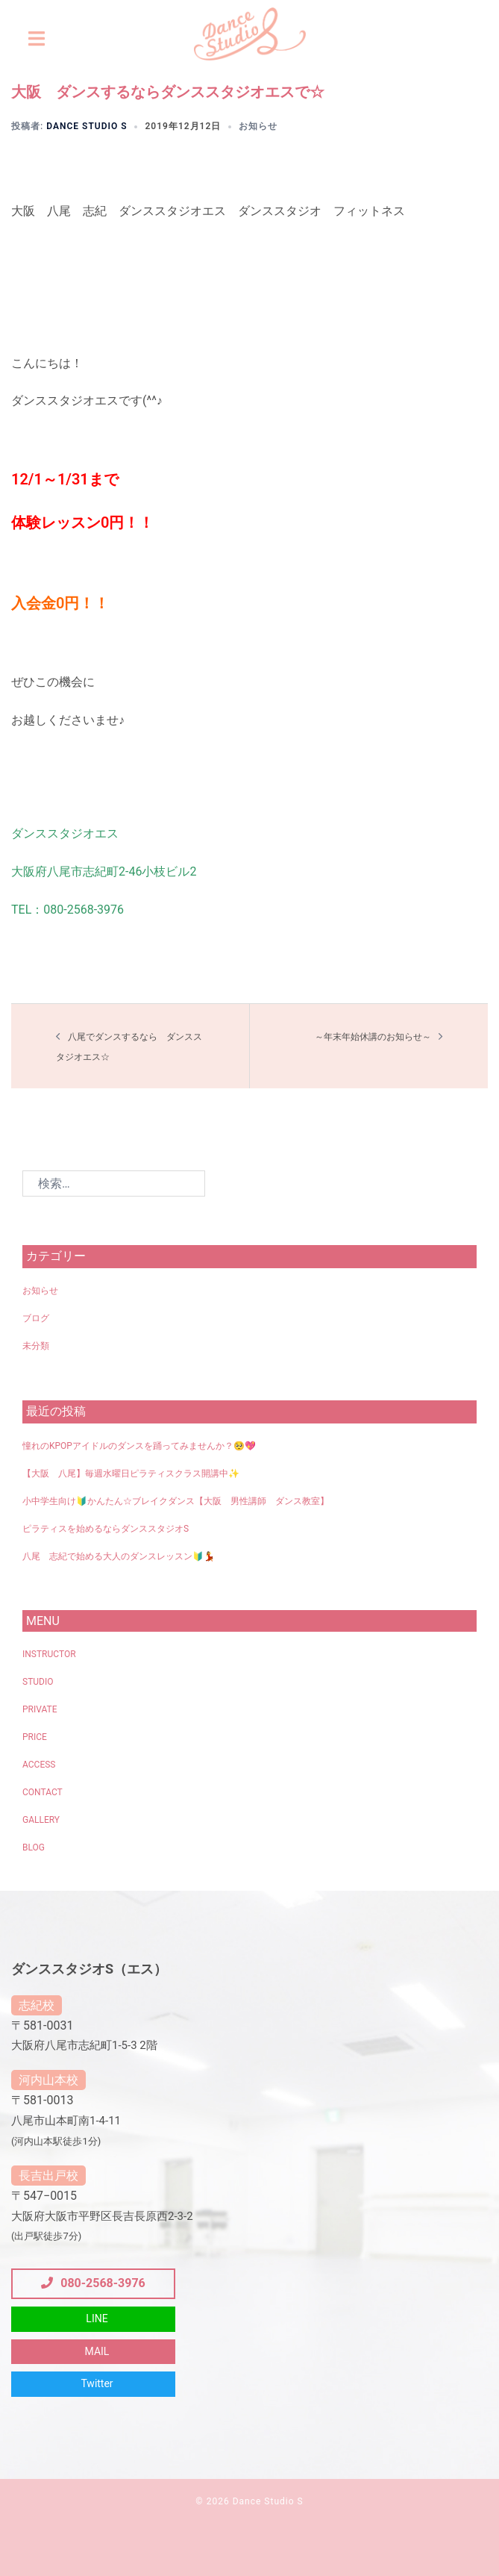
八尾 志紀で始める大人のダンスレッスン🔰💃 (118, 1556)
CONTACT (42, 1792)
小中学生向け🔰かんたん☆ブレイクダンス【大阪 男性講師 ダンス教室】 (175, 1501)
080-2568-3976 (93, 2283)
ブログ (35, 1318)
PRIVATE (39, 1709)
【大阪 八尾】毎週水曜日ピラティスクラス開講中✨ (130, 1473)
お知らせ (258, 126)
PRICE (34, 1737)
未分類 (35, 1346)
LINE (96, 2318)
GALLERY (41, 1820)
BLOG (33, 1847)
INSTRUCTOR (49, 1654)
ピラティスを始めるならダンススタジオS (105, 1529)
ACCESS (38, 1764)
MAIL (97, 2351)
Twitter (97, 2383)
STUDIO (37, 1682)
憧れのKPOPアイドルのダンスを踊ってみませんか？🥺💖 (139, 1446)
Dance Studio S (86, 126)
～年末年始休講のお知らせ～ (373, 1037)
